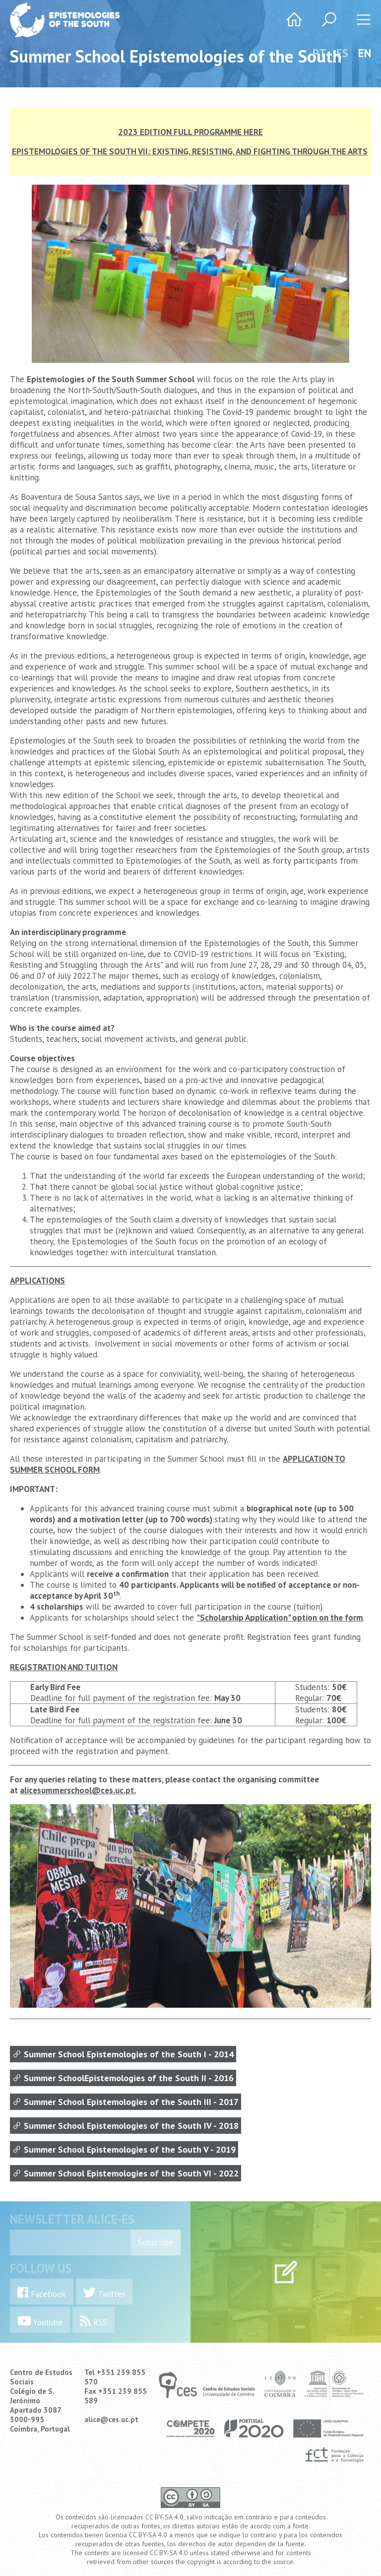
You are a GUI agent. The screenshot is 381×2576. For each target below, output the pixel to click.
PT (319, 53)
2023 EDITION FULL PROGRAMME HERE (190, 132)
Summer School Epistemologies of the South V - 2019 (124, 2149)
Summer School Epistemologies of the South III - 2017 (125, 2101)
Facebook (41, 2293)
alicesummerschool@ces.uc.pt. (78, 1790)
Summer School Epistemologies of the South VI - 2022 (125, 2173)
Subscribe (155, 2242)
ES (342, 53)
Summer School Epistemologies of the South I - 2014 (123, 2054)
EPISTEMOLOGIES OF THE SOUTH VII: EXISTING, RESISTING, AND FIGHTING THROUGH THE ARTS (190, 151)
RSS (93, 2321)
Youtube (40, 2321)
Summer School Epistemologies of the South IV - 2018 (125, 2125)
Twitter (104, 2293)
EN (364, 53)
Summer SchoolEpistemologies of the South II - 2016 (123, 2078)
